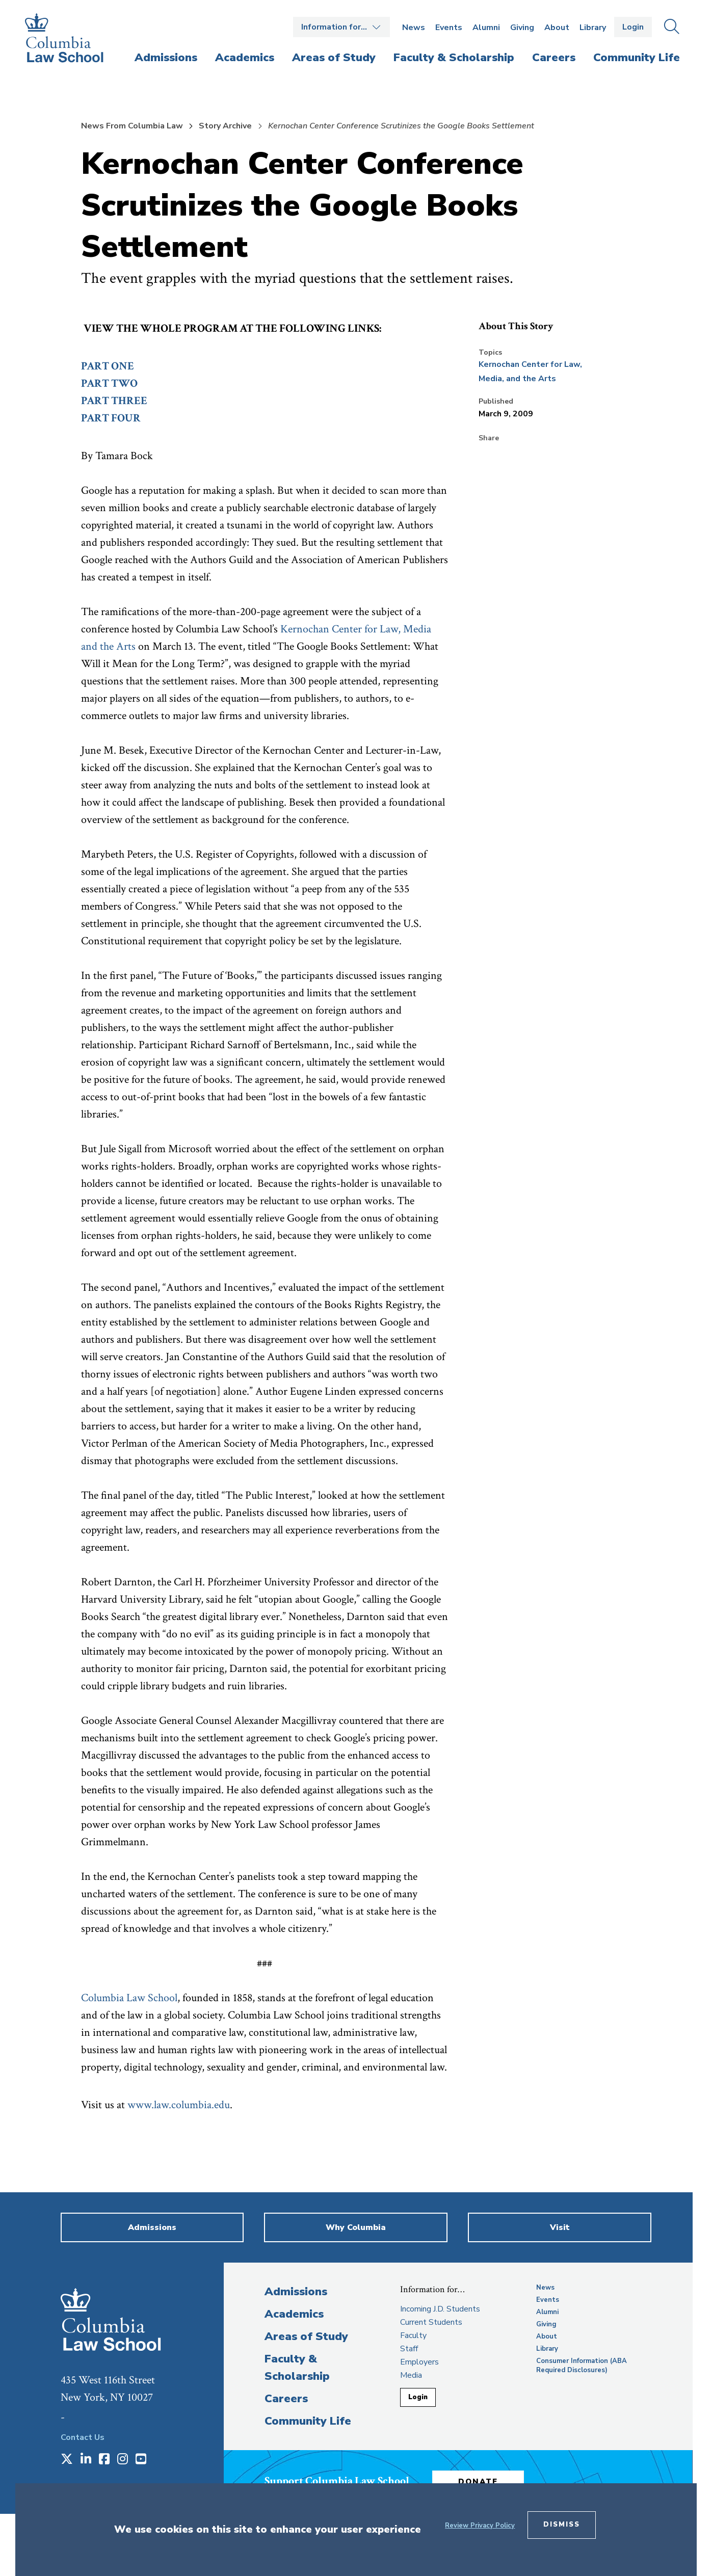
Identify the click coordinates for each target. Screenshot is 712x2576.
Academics (294, 2314)
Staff (409, 2348)
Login (633, 27)
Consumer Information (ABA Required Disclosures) (581, 2365)
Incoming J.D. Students (440, 2309)
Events (448, 27)
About (556, 27)
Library (592, 27)
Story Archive (225, 125)
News (413, 27)
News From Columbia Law (132, 125)
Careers (286, 2398)
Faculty (413, 2335)
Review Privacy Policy (480, 2525)
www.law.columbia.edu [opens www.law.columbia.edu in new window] (178, 2104)
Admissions (296, 2291)
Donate (478, 2482)
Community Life (308, 2421)
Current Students (431, 2322)
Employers (419, 2362)
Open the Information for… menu (341, 27)
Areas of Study (306, 2336)
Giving (522, 27)
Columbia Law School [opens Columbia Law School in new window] (129, 1997)
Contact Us (82, 2437)
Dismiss (561, 2524)
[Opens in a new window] (67, 2459)
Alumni (486, 27)
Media (411, 2375)
